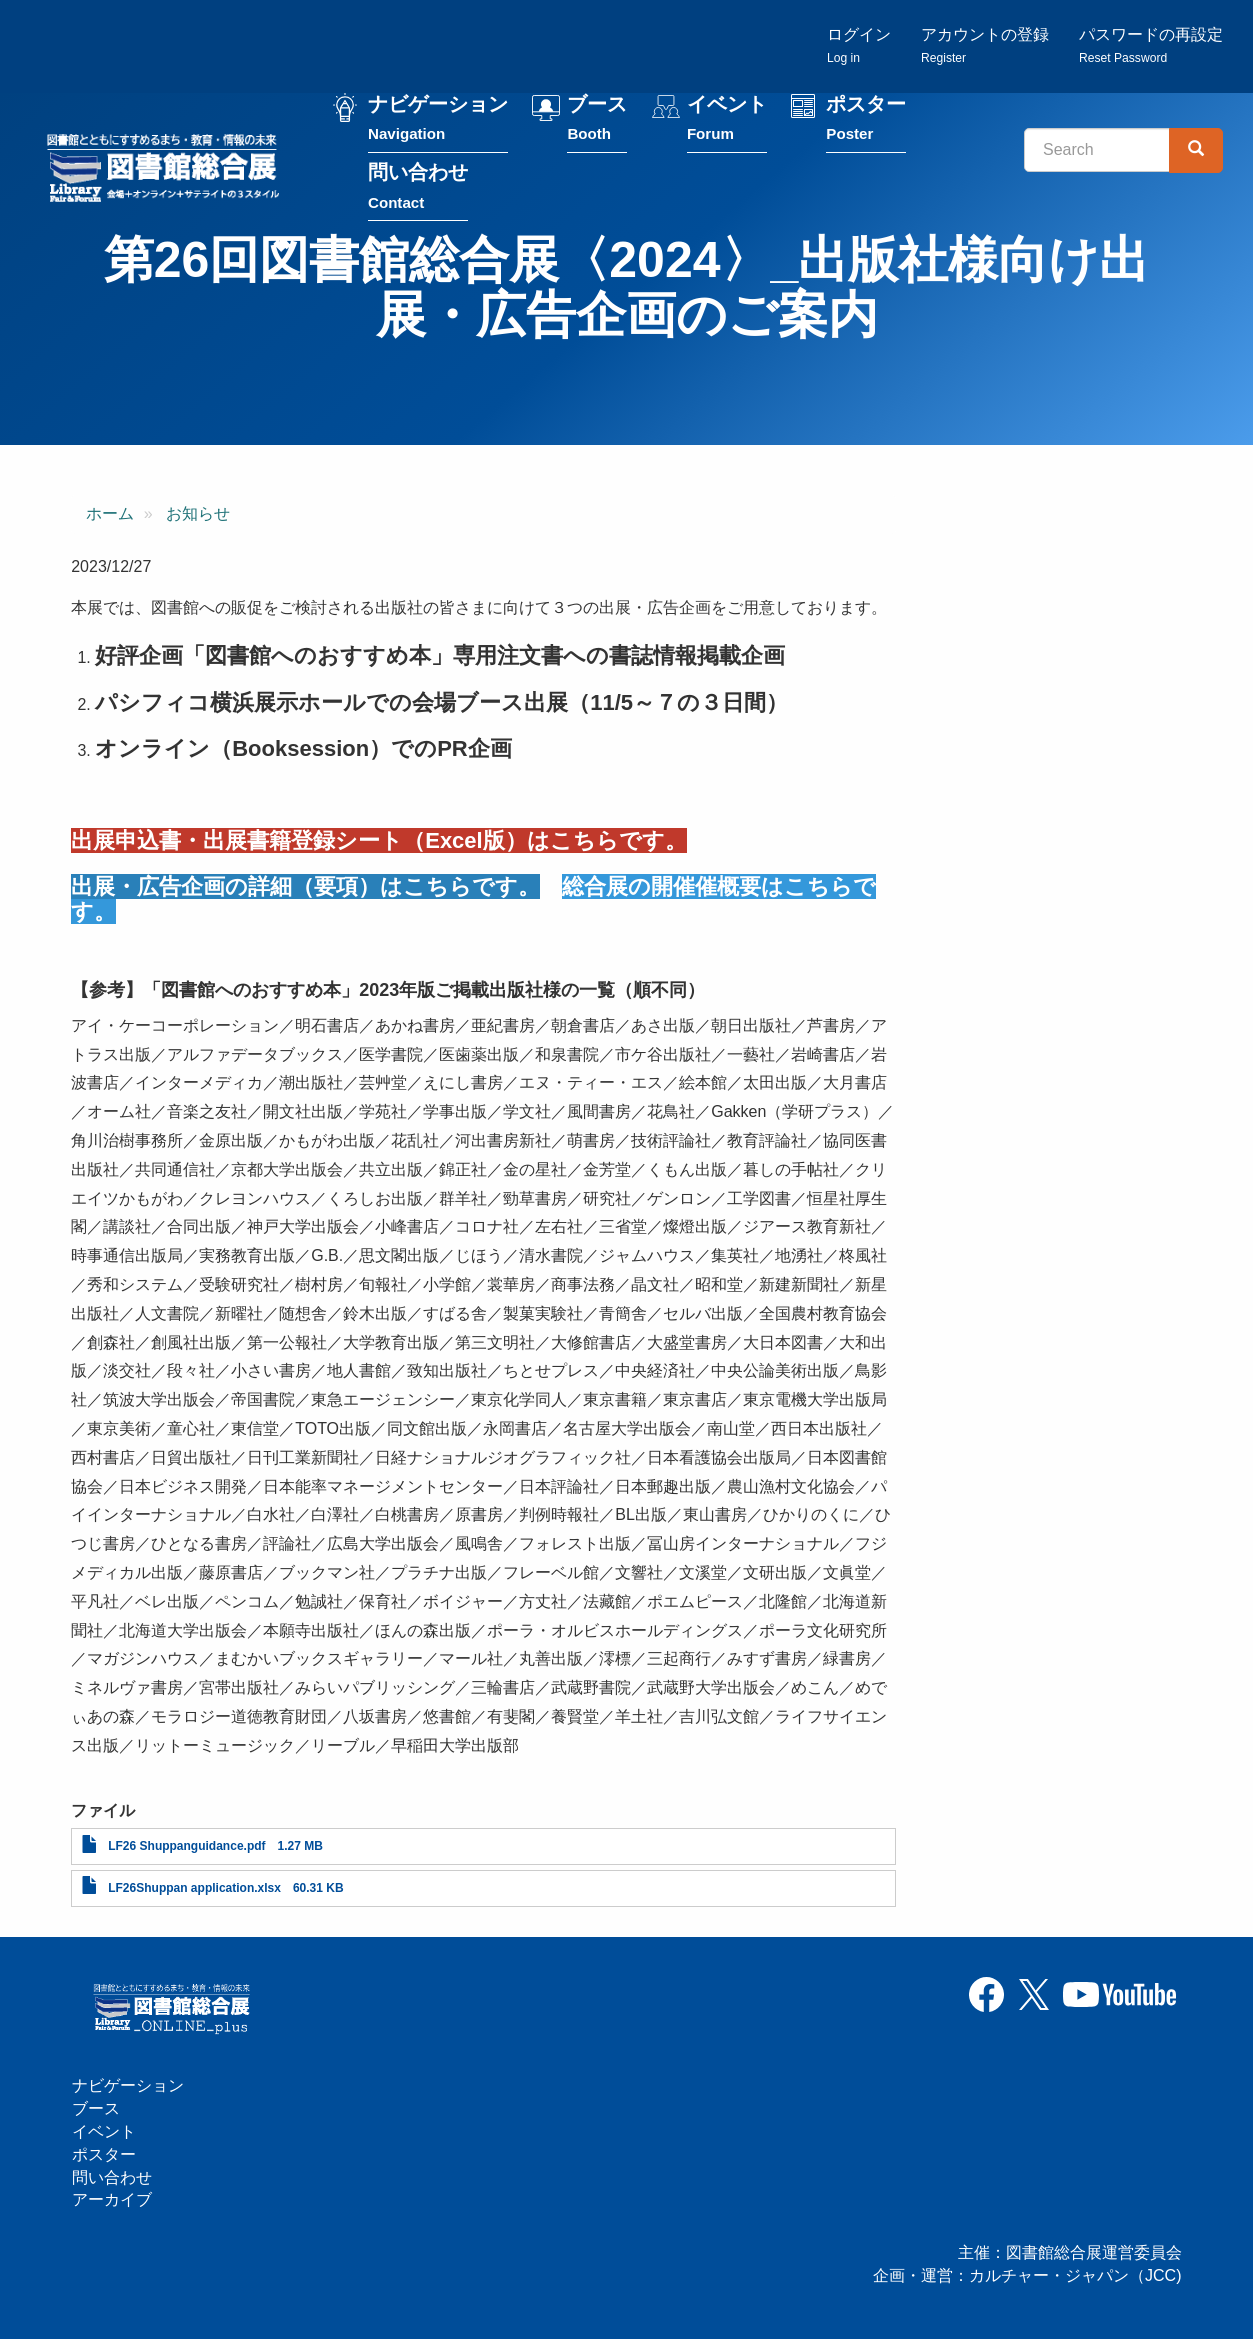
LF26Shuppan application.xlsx (194, 1888)
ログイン (859, 45)
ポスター (866, 118)
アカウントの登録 (985, 45)
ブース (597, 118)
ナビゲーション (438, 118)
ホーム (110, 513)
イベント (727, 118)
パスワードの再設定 (1151, 45)
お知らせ (198, 513)
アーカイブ (112, 2199)
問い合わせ (418, 186)
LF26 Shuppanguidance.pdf (186, 1846)
